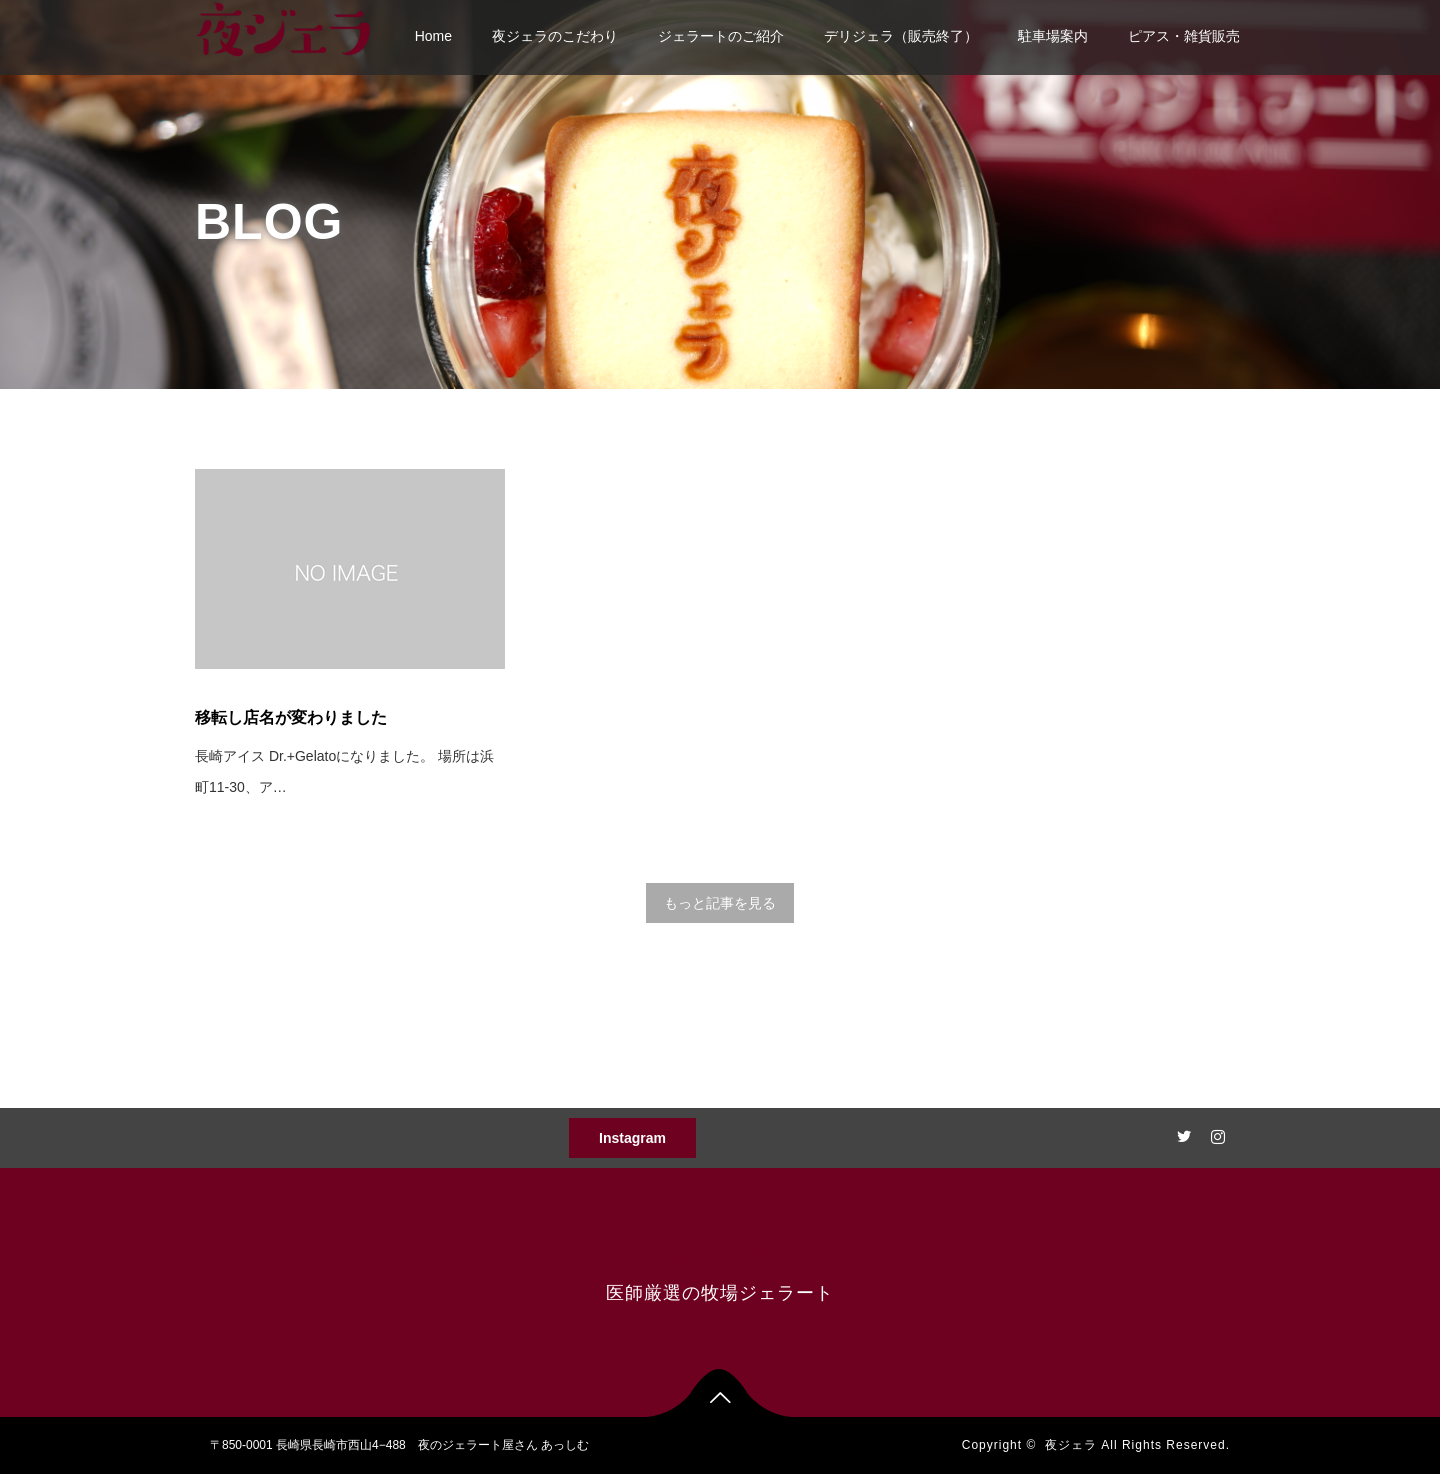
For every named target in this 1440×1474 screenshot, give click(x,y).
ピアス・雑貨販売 (1184, 36)
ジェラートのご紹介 (721, 36)
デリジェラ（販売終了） (901, 36)
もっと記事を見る (720, 903)
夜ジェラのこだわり (555, 36)
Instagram (632, 1138)
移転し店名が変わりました (291, 717)
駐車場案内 (1053, 36)
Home (433, 36)
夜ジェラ (720, 1260)
